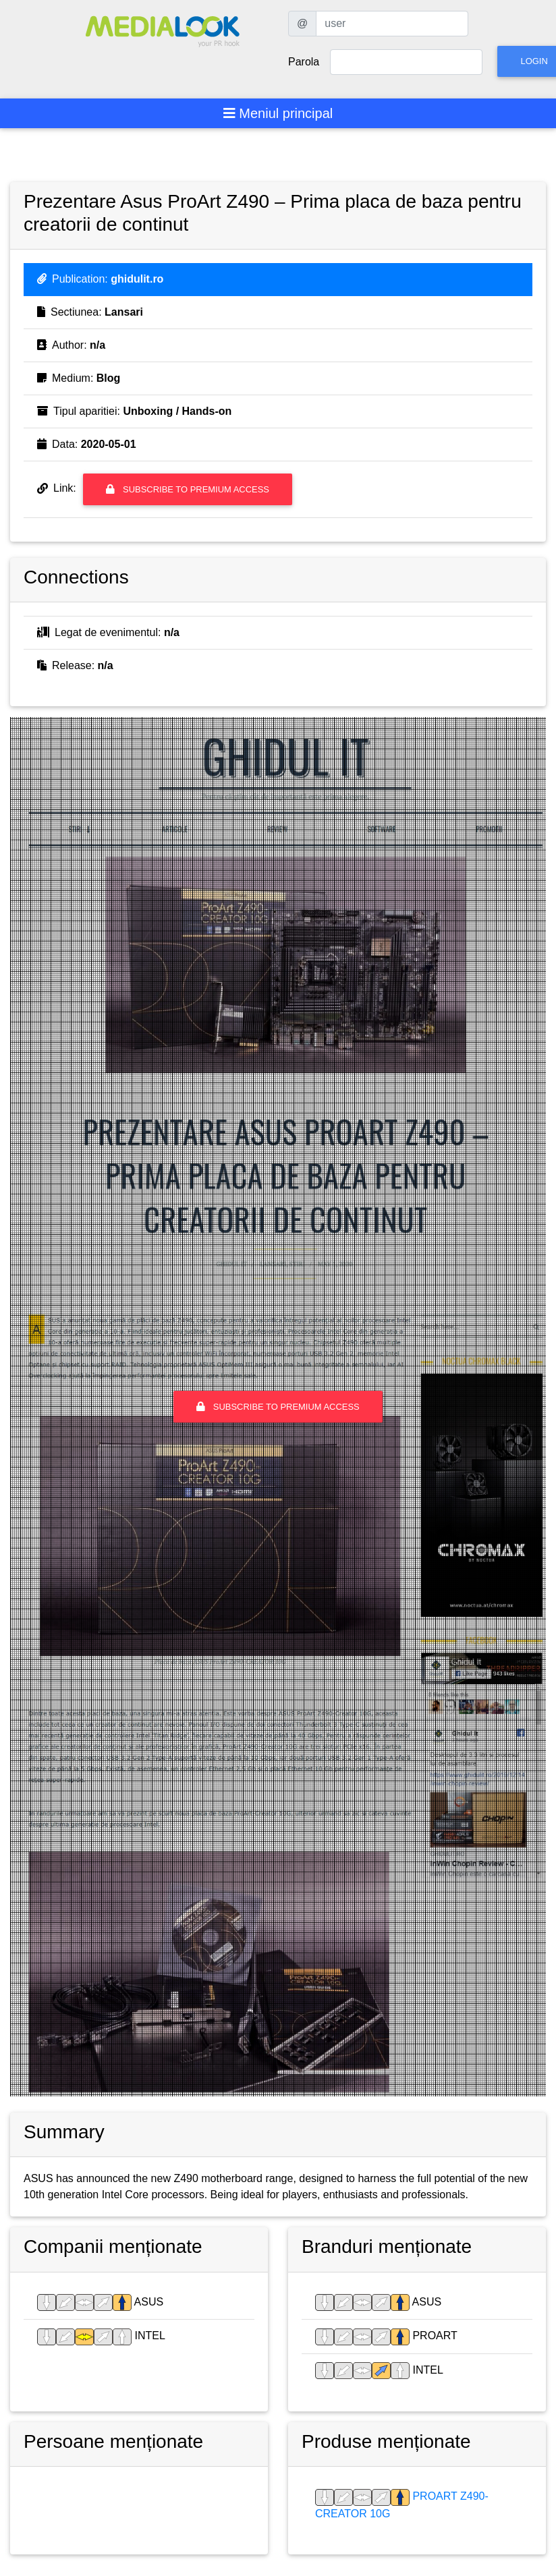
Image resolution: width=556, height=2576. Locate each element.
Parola (303, 61)
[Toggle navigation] (278, 113)
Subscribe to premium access (187, 489)
